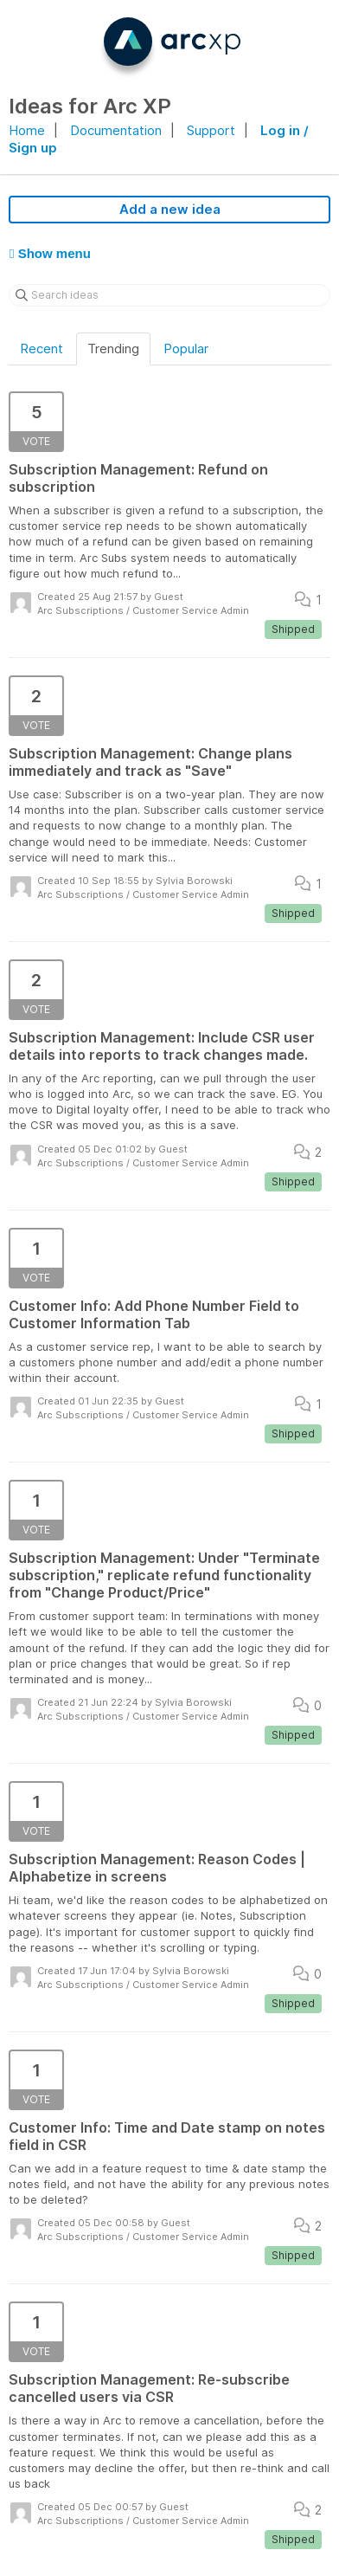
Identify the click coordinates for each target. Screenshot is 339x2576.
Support (211, 130)
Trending (113, 348)
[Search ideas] (169, 295)
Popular (185, 348)
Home (27, 130)
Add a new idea (170, 209)
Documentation (116, 130)
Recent (41, 348)
